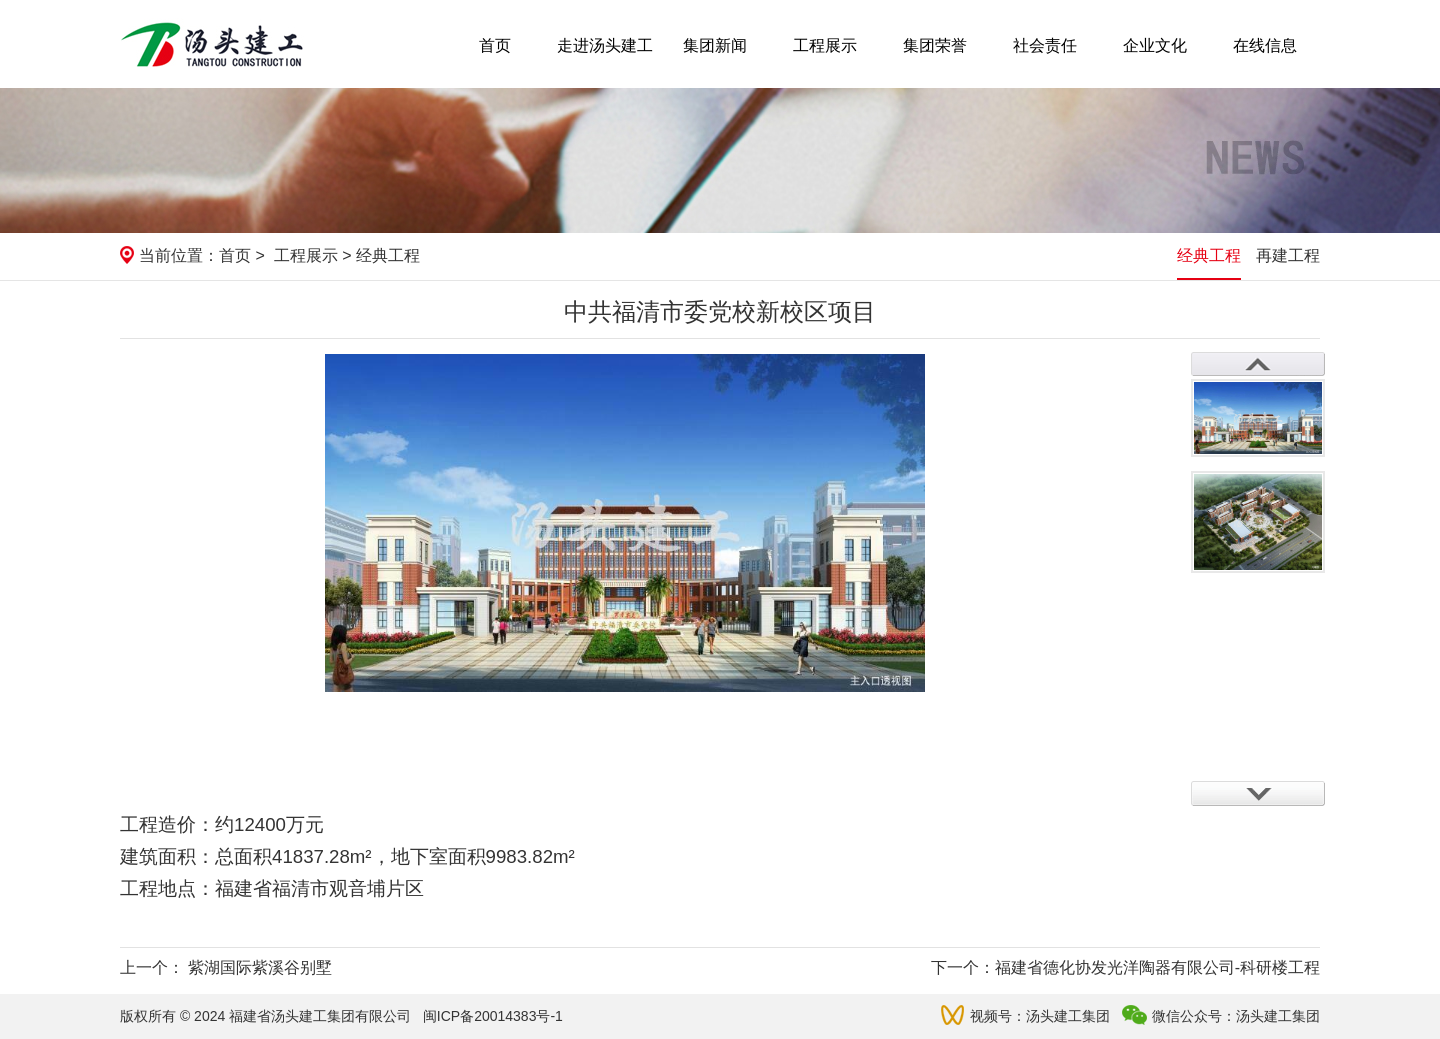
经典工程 (1209, 255)
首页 (495, 45)
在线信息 (1265, 45)
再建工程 (1288, 255)
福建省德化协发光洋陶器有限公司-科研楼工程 (1157, 967)
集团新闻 (715, 45)
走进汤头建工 (605, 45)
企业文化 (1155, 45)
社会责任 (1045, 45)
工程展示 (825, 45)
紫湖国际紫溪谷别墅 (260, 967)
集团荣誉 (935, 45)
